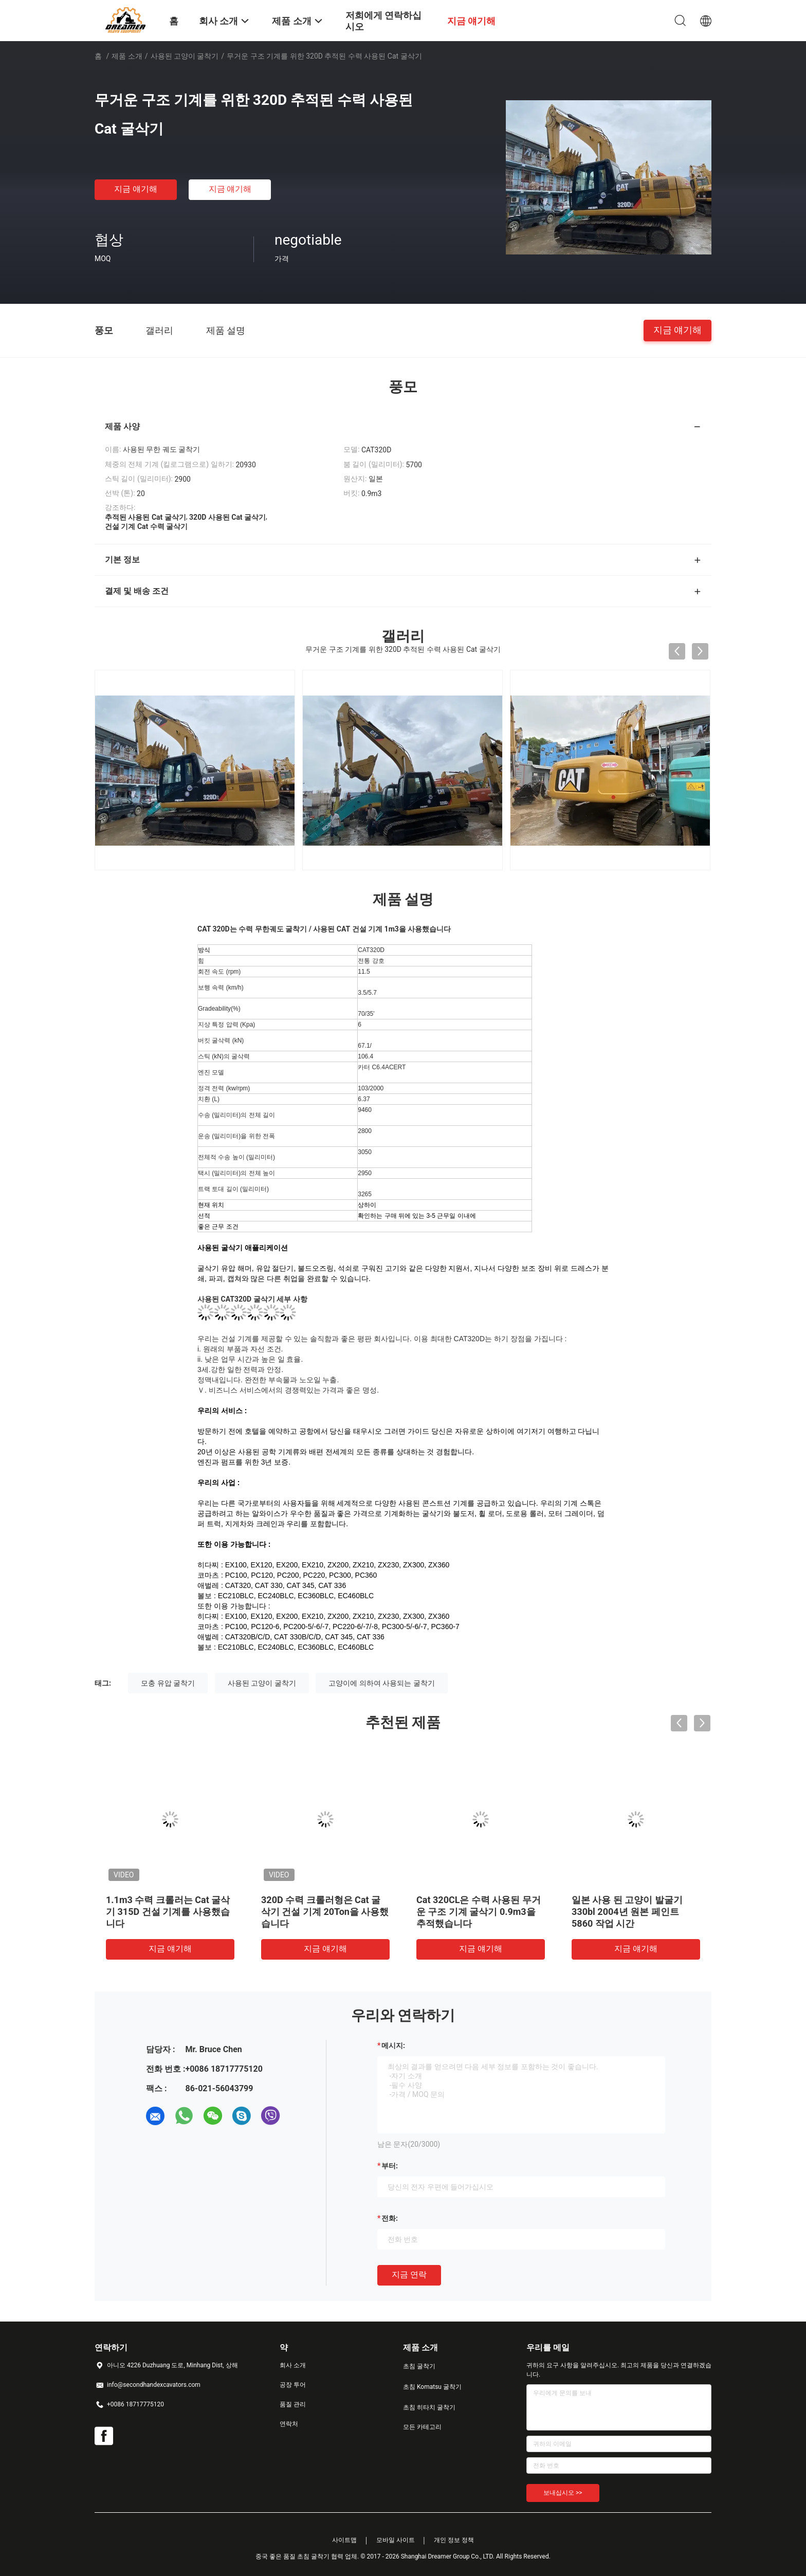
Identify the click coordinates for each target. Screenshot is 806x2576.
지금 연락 (409, 2274)
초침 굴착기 (419, 2366)
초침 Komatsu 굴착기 (432, 2386)
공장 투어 (293, 2384)
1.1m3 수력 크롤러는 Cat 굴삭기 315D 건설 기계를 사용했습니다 (168, 1911)
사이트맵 (344, 2540)
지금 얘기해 (135, 189)
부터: (389, 2166)
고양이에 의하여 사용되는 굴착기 (381, 1683)
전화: (389, 2218)
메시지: (393, 2045)
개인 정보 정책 (454, 2540)
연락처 (289, 2423)
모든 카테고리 (422, 2427)
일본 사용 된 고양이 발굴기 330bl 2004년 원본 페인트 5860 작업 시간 (627, 1911)
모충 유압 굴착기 (168, 1683)
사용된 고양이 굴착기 (185, 56)
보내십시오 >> (562, 2492)
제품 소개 (127, 56)
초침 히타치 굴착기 (429, 2407)
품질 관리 (293, 2404)
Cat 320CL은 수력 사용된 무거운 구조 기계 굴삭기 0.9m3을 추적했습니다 (478, 1911)
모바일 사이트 (395, 2540)
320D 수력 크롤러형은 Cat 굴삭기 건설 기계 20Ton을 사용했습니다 (325, 1911)
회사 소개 (293, 2365)
